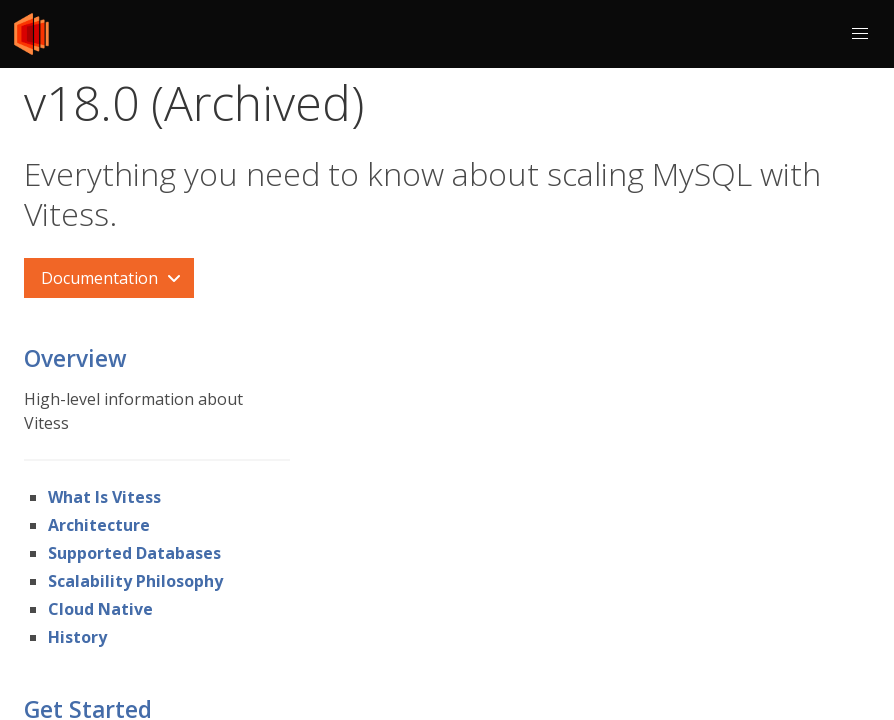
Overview (75, 358)
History (77, 637)
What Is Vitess (104, 497)
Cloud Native (100, 609)
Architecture (99, 525)
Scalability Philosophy (135, 581)
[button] (860, 34)
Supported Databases (134, 553)
